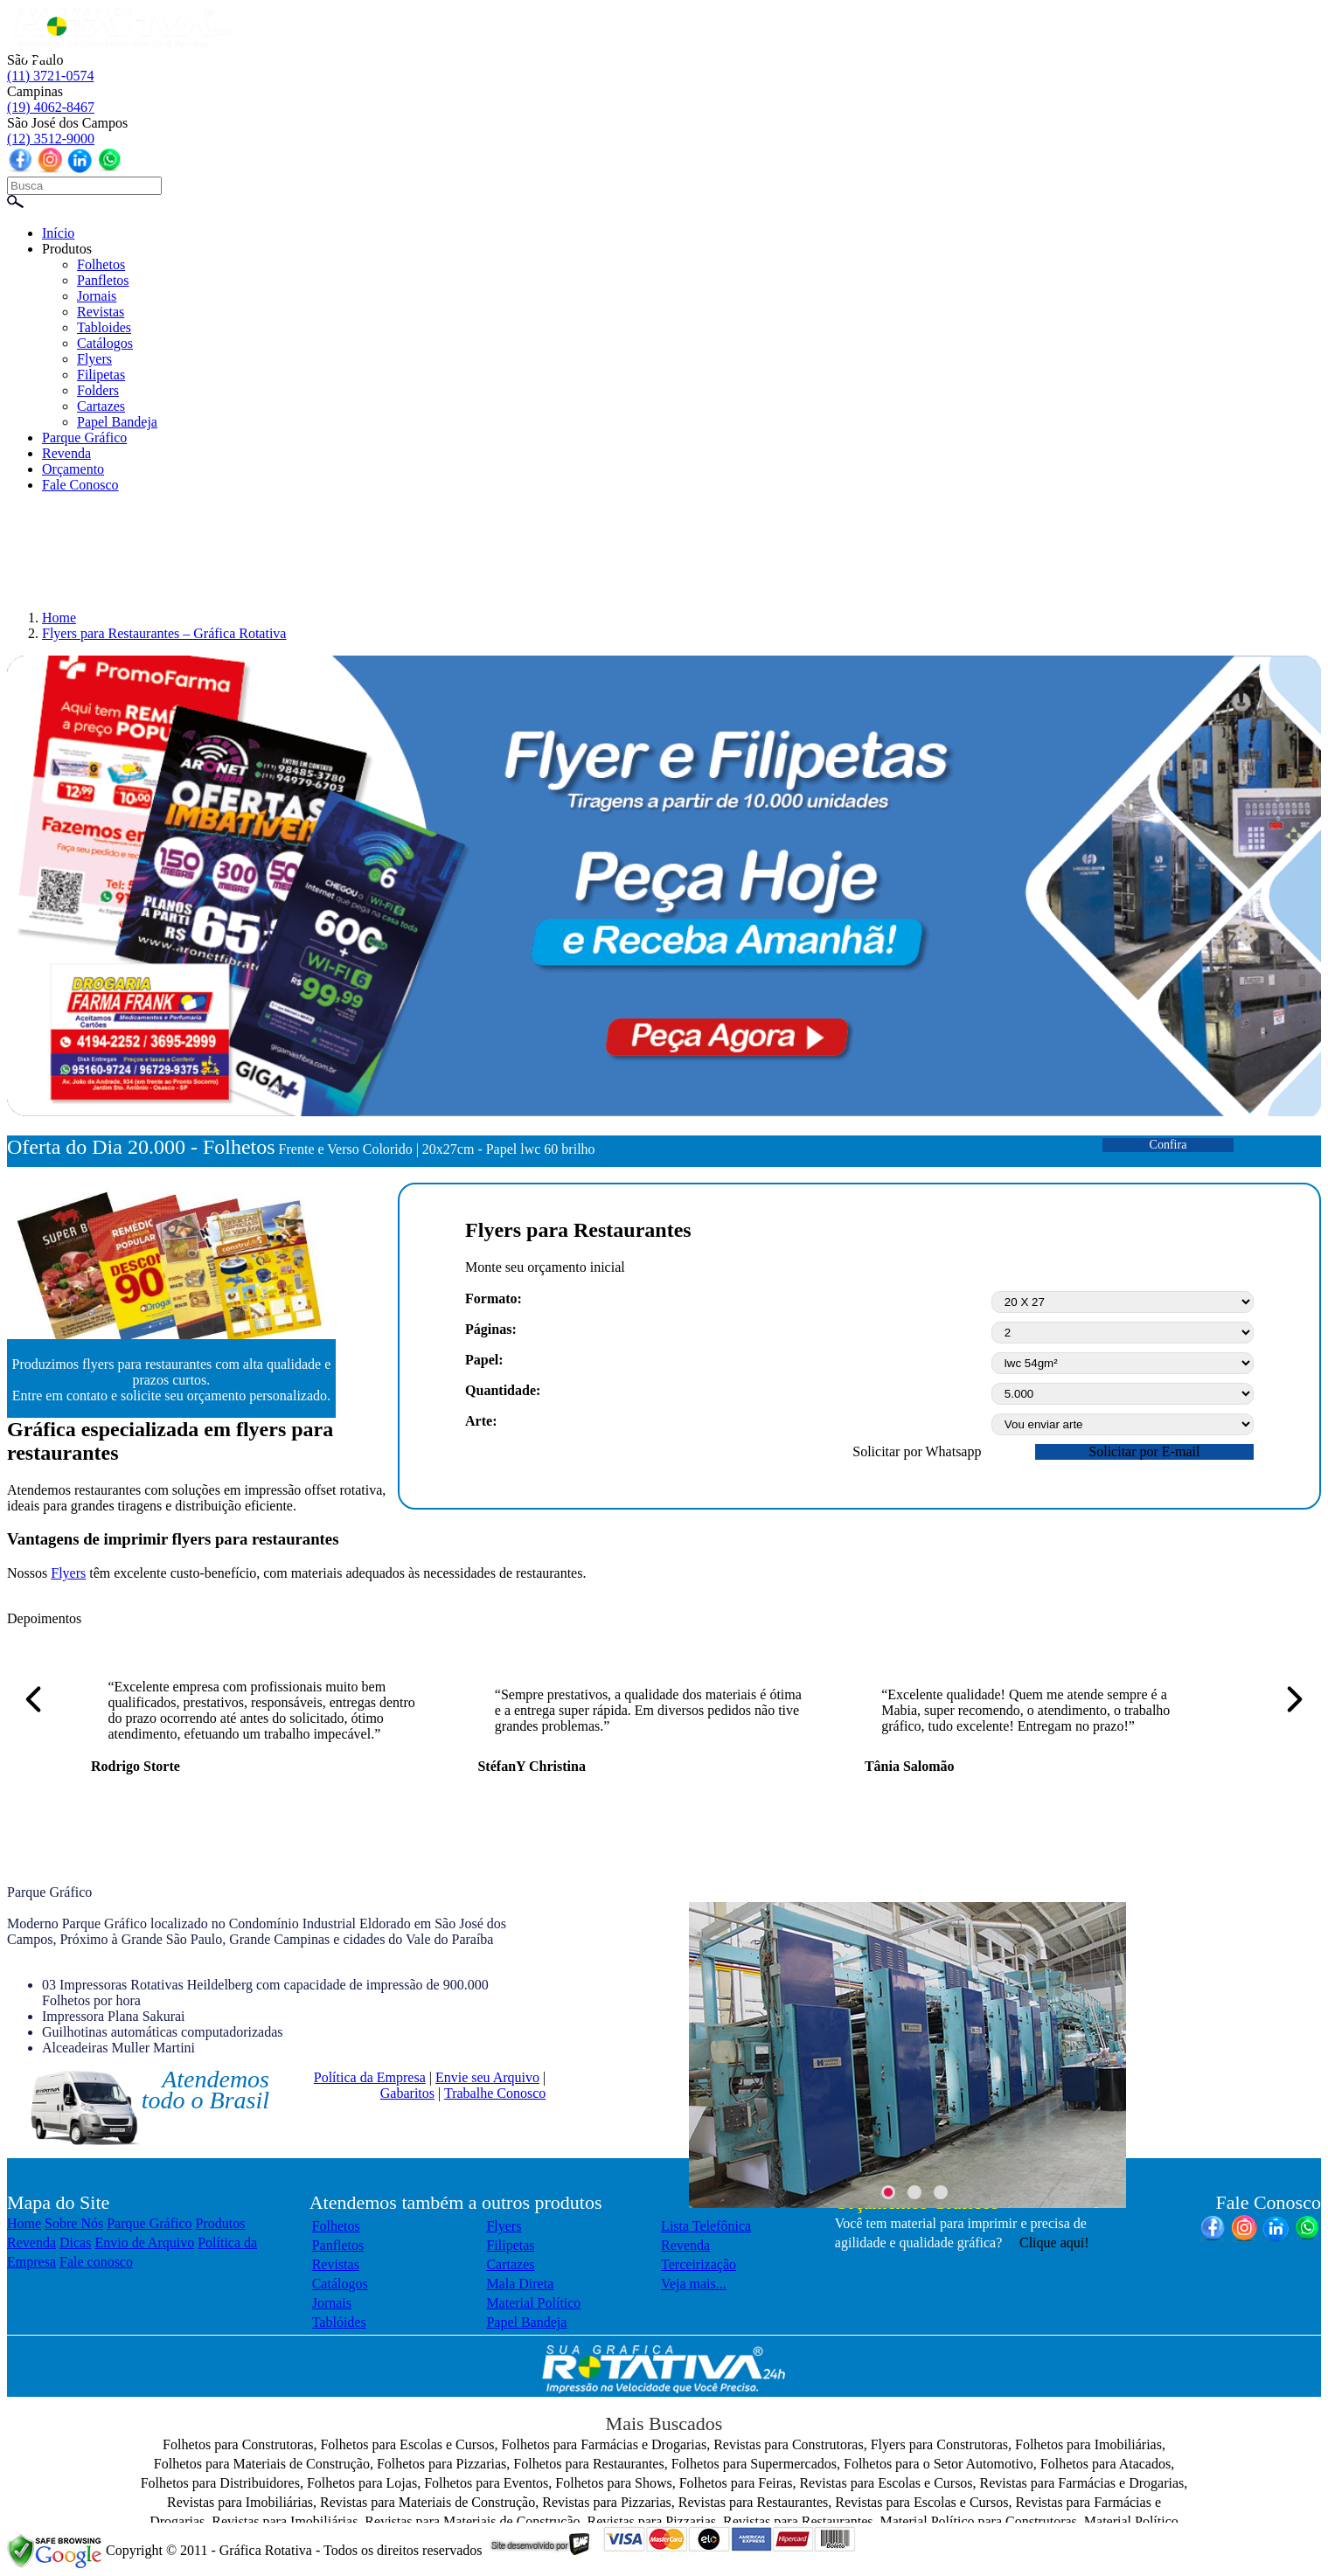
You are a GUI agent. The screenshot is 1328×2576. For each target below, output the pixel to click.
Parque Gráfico (84, 437)
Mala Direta (519, 2283)
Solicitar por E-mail (1143, 1451)
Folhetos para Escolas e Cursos (407, 2444)
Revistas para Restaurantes (753, 2502)
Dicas (75, 2242)
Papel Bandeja (117, 421)
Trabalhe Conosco (495, 2093)
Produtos (67, 248)
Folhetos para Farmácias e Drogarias (604, 2444)
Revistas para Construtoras (788, 2444)
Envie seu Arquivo (487, 2077)
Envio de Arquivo (144, 2242)
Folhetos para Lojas (362, 2482)
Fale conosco (96, 2261)
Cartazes (101, 406)
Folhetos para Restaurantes (588, 2463)
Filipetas (101, 374)
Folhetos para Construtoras (238, 2444)
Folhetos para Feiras (736, 2482)
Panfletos (103, 280)
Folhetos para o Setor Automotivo (938, 2463)
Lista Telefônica (706, 2225)
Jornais (96, 295)
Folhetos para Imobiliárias (1088, 2444)
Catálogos (105, 343)
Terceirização (698, 2264)
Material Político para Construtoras (978, 2521)
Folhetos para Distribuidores (220, 2482)
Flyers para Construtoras (939, 2444)
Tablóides (339, 2322)
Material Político (533, 2302)
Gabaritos (407, 2093)
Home (24, 2223)
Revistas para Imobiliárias (240, 2502)
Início (58, 233)
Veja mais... (694, 2283)
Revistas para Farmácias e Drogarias (1082, 2482)
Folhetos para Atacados (1105, 2463)
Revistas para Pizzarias (606, 2502)
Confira (1168, 1144)
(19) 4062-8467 (50, 107)
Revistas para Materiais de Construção (427, 2502)
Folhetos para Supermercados (754, 2463)
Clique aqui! (1054, 2242)
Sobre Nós (74, 2223)
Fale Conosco (80, 484)
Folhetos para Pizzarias (441, 2463)
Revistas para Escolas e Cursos (885, 2482)
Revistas (100, 311)
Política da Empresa (370, 2077)
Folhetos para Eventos (486, 2482)
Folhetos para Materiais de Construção (262, 2463)
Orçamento (73, 469)
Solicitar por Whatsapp (916, 1451)
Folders (98, 390)
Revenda (66, 453)
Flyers (94, 358)
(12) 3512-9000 (50, 138)
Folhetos (101, 264)
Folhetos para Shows (613, 2482)
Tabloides (104, 327)
